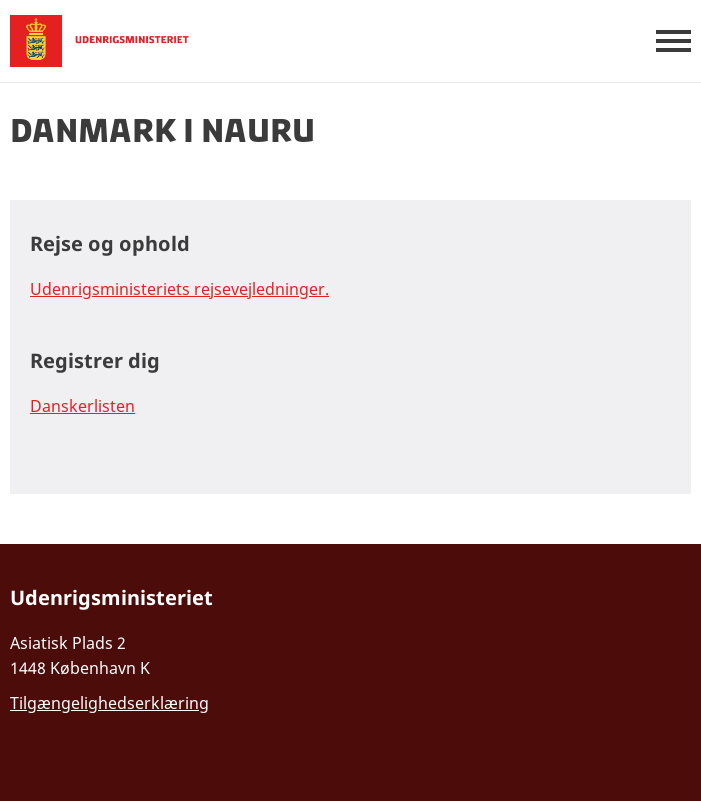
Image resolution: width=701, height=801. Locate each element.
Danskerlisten (82, 406)
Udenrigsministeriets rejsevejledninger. (179, 289)
